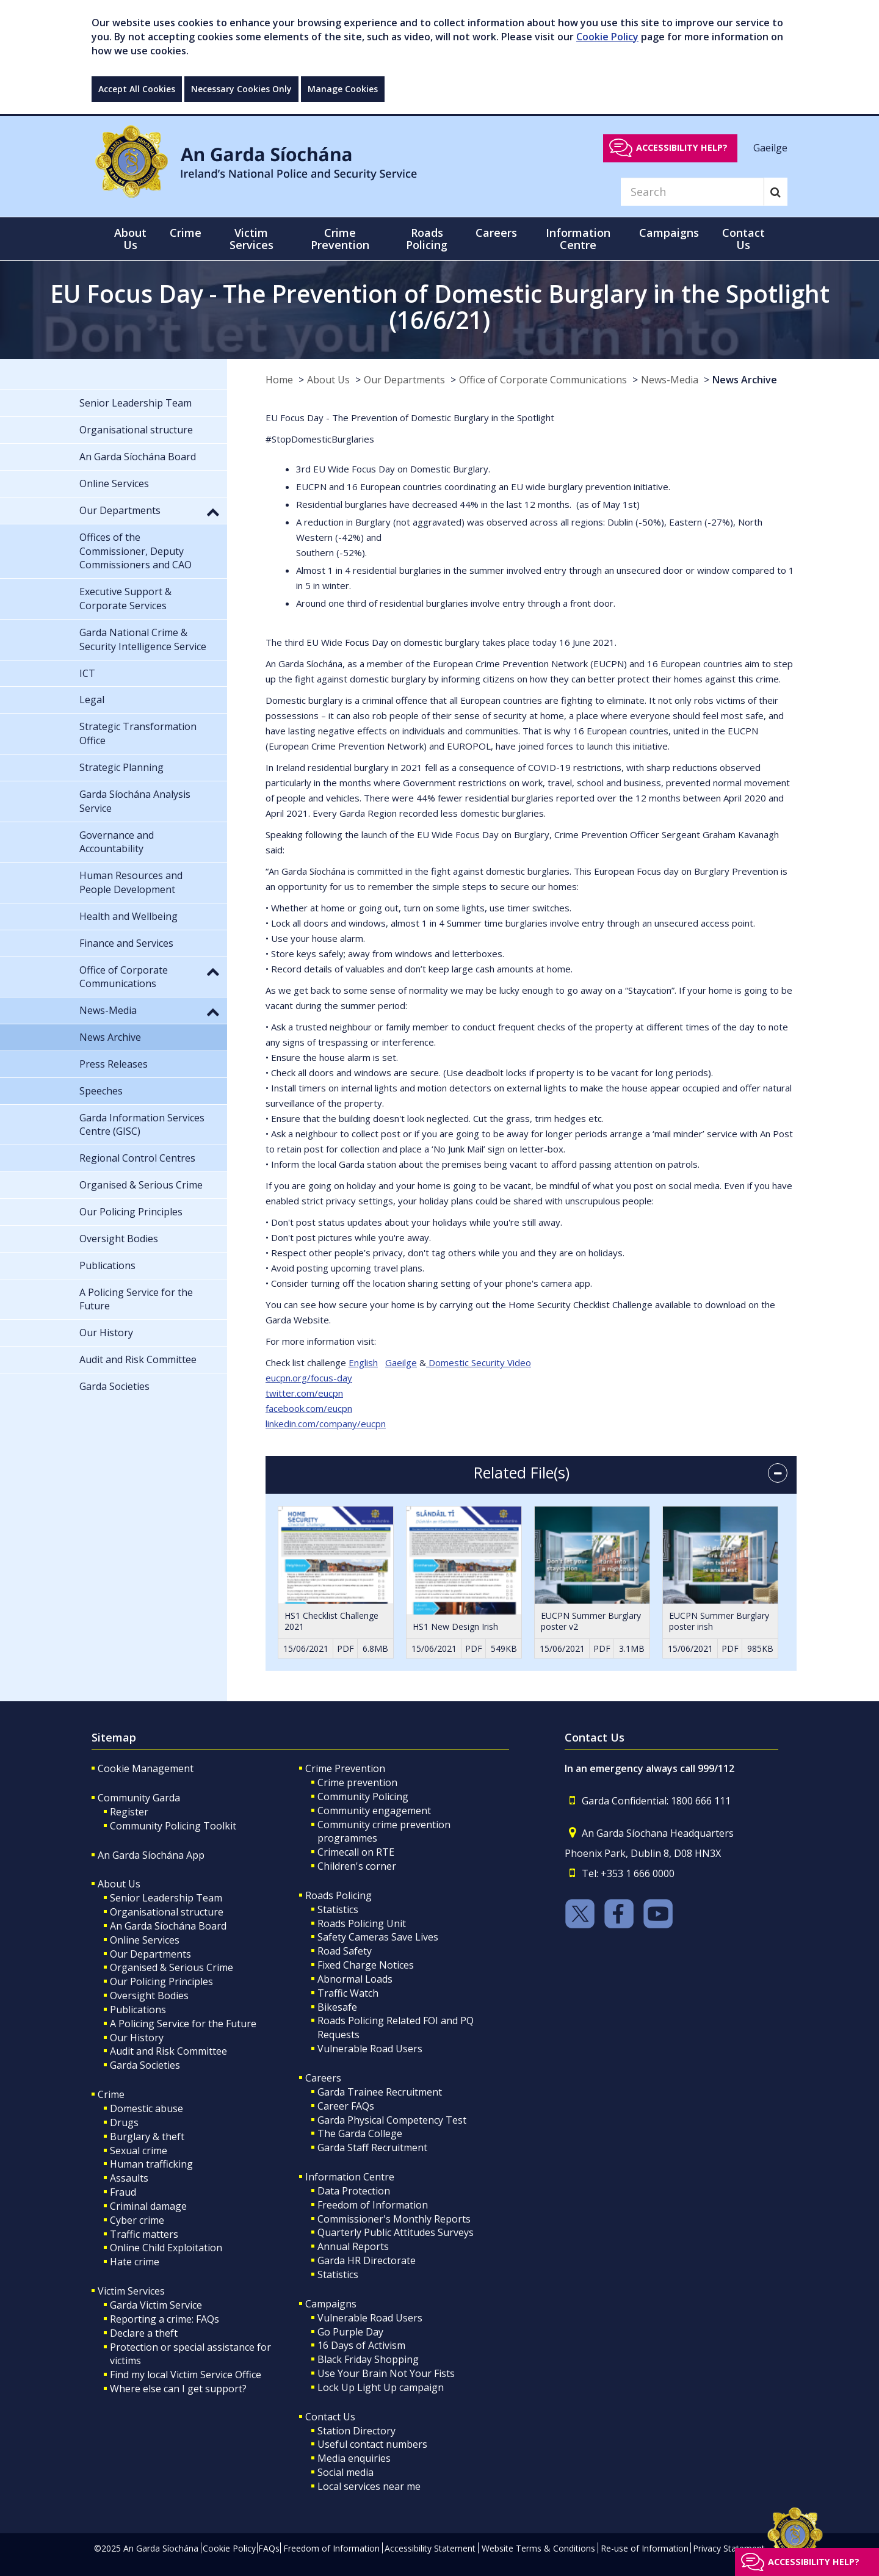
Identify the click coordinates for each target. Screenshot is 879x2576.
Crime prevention (357, 1782)
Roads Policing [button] (426, 238)
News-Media (669, 379)
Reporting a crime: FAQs (164, 2319)
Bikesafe (337, 2007)
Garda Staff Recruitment (372, 2147)
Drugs (124, 2122)
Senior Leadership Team (166, 1898)
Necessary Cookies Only (241, 89)
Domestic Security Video (478, 1362)
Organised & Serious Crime (171, 1967)
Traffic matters (144, 2234)
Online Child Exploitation (166, 2247)
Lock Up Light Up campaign (380, 2387)
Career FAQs (345, 2106)
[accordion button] (777, 1473)
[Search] (692, 192)
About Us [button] (130, 238)
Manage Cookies (343, 89)
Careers (323, 2078)
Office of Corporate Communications (543, 379)
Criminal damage (148, 2206)
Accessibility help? (682, 147)
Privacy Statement (729, 2548)
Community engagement (374, 1810)
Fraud (123, 2192)
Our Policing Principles (161, 1981)
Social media (345, 2472)
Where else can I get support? (178, 2388)
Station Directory (356, 2430)
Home (279, 379)
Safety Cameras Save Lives (377, 1937)
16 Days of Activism (361, 2345)
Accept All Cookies (136, 89)
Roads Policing (338, 1895)
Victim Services (131, 2291)
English (363, 1362)
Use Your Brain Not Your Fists (386, 2373)
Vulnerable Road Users (369, 2048)
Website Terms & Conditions (538, 2548)
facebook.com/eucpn (309, 1408)
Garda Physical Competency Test (391, 2120)
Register (129, 1811)
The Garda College (359, 2133)
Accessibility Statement (430, 2548)
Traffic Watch (347, 1993)
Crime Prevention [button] (340, 238)
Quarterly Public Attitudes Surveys (395, 2232)
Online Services (144, 1940)
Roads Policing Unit (361, 1923)
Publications (138, 2009)
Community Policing (362, 1796)
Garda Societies (145, 2065)
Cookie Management (146, 1768)
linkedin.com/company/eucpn (326, 1423)
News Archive (744, 379)
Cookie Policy (607, 36)
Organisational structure (166, 1912)
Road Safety (344, 1951)
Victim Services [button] (251, 238)
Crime (111, 2094)
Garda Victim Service (156, 2305)
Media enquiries (354, 2458)
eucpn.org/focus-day (309, 1378)
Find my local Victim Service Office (185, 2374)
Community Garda (139, 1797)
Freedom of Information (372, 2205)
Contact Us (330, 2416)
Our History (137, 2037)
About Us (328, 379)
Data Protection (353, 2191)
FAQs (269, 2548)
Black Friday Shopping (368, 2359)
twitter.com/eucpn (304, 1393)
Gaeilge (770, 147)
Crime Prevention (345, 1768)
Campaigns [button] (669, 232)
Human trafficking (151, 2164)
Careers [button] (496, 232)
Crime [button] (185, 232)
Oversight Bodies (149, 1995)
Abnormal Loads (354, 1979)
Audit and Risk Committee (168, 2051)
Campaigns (330, 2303)
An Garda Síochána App (151, 1855)
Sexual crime (138, 2150)
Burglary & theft (147, 2136)
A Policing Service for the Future (183, 2023)
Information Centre (349, 2176)
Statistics (337, 1909)
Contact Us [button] (743, 238)
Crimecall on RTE (355, 1852)
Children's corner (356, 1866)
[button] (213, 511)
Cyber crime (137, 2220)
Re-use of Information (645, 2548)
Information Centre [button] (578, 238)
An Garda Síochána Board (168, 1926)
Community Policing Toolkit (173, 1826)
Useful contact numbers (372, 2444)
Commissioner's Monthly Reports (394, 2219)
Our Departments (404, 379)
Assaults (129, 2178)
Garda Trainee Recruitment (379, 2092)
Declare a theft (144, 2333)
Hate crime (134, 2261)
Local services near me (369, 2486)
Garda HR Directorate (366, 2260)
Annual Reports (353, 2246)
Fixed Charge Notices (365, 1965)
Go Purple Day (350, 2332)
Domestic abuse (146, 2108)
